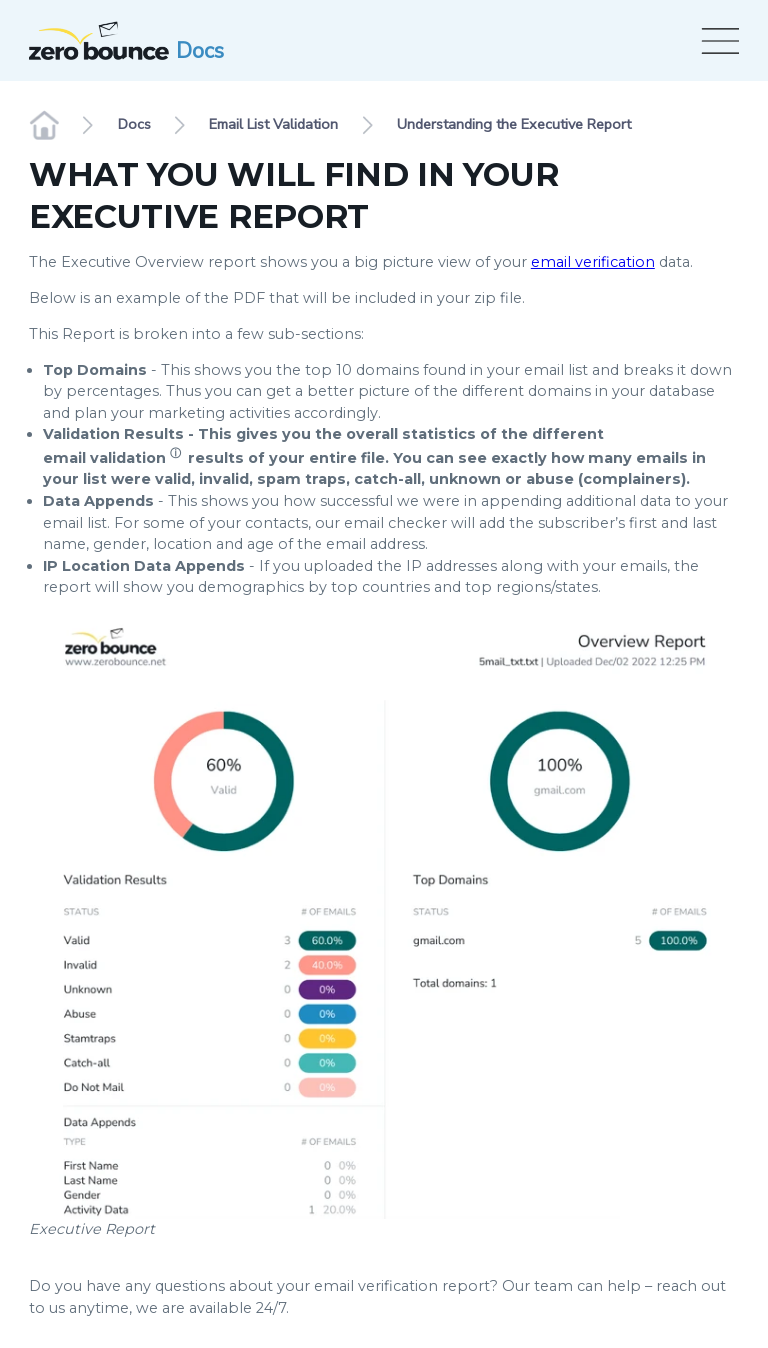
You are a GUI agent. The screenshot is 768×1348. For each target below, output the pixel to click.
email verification (593, 262)
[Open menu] (717, 41)
